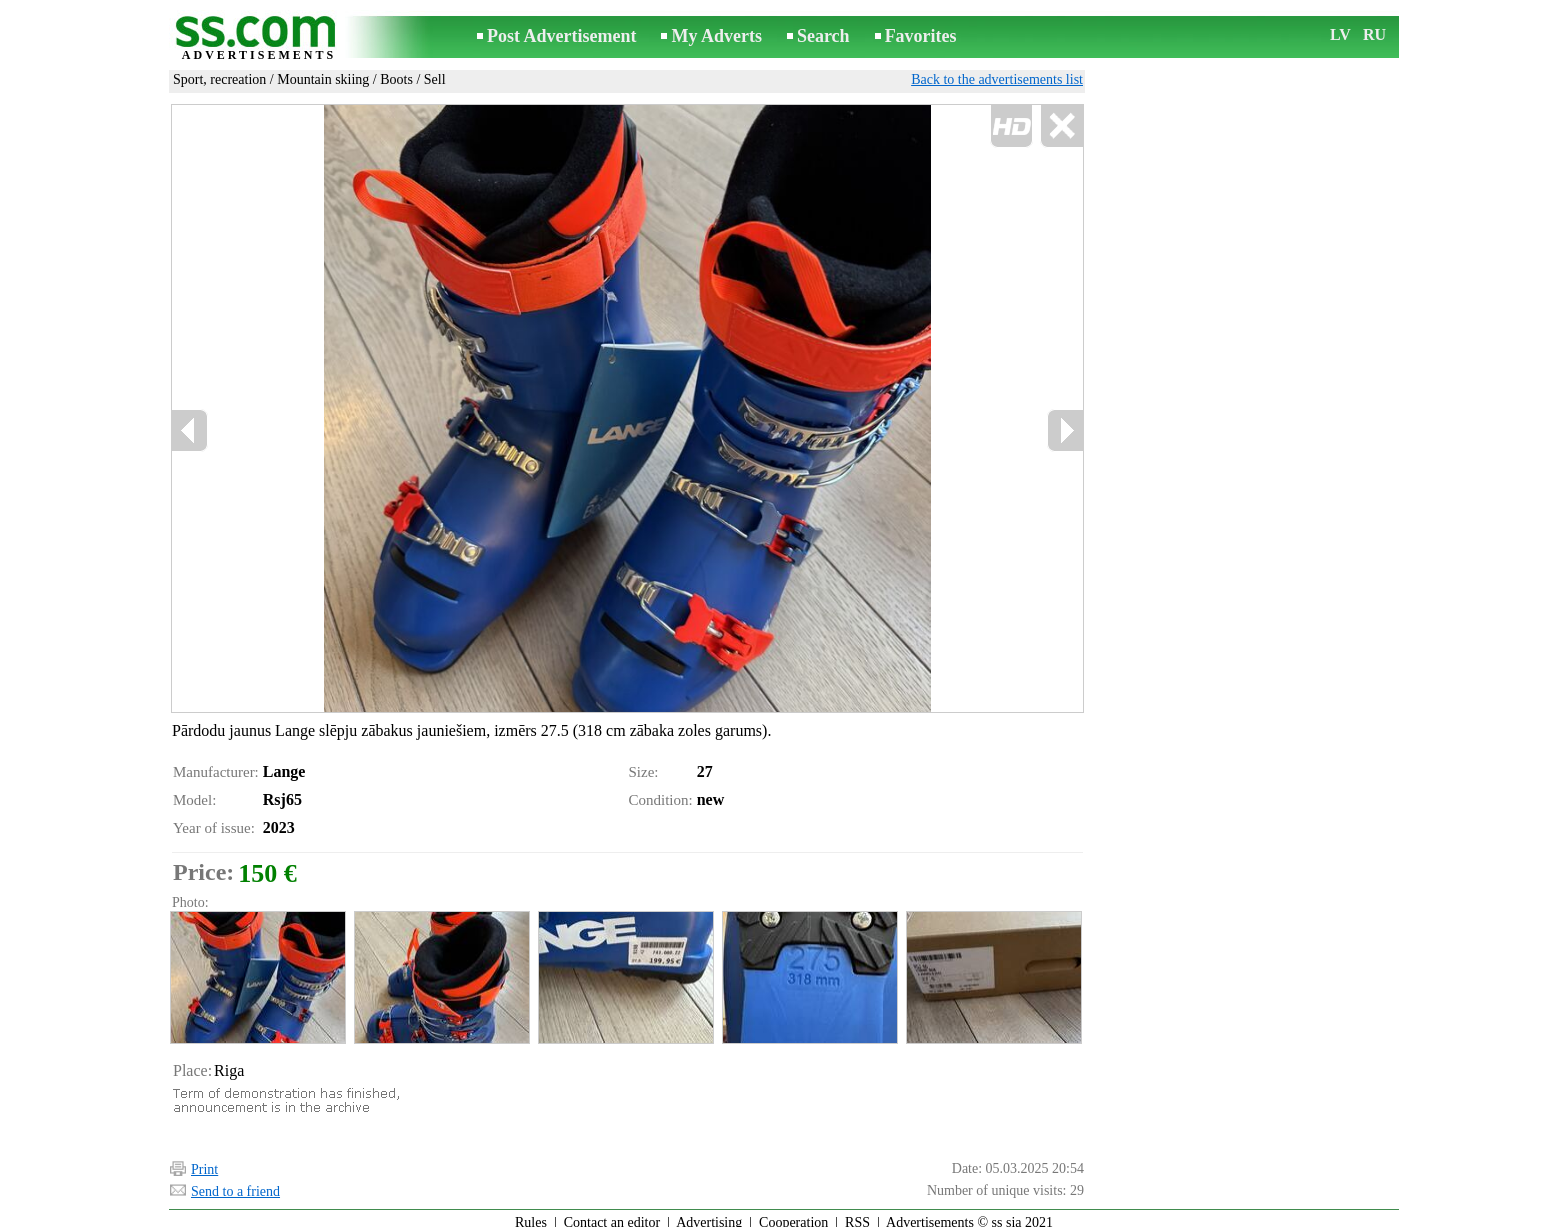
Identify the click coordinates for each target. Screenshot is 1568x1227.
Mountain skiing (323, 79)
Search (823, 36)
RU (1374, 34)
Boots (396, 79)
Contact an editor (612, 1213)
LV (1340, 34)
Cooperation (793, 1213)
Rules (531, 1213)
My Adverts (716, 36)
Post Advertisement (561, 36)
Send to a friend (235, 1182)
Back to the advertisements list (997, 79)
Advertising (709, 1213)
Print (204, 1160)
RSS (857, 1213)
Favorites (921, 36)
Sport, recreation (219, 79)
